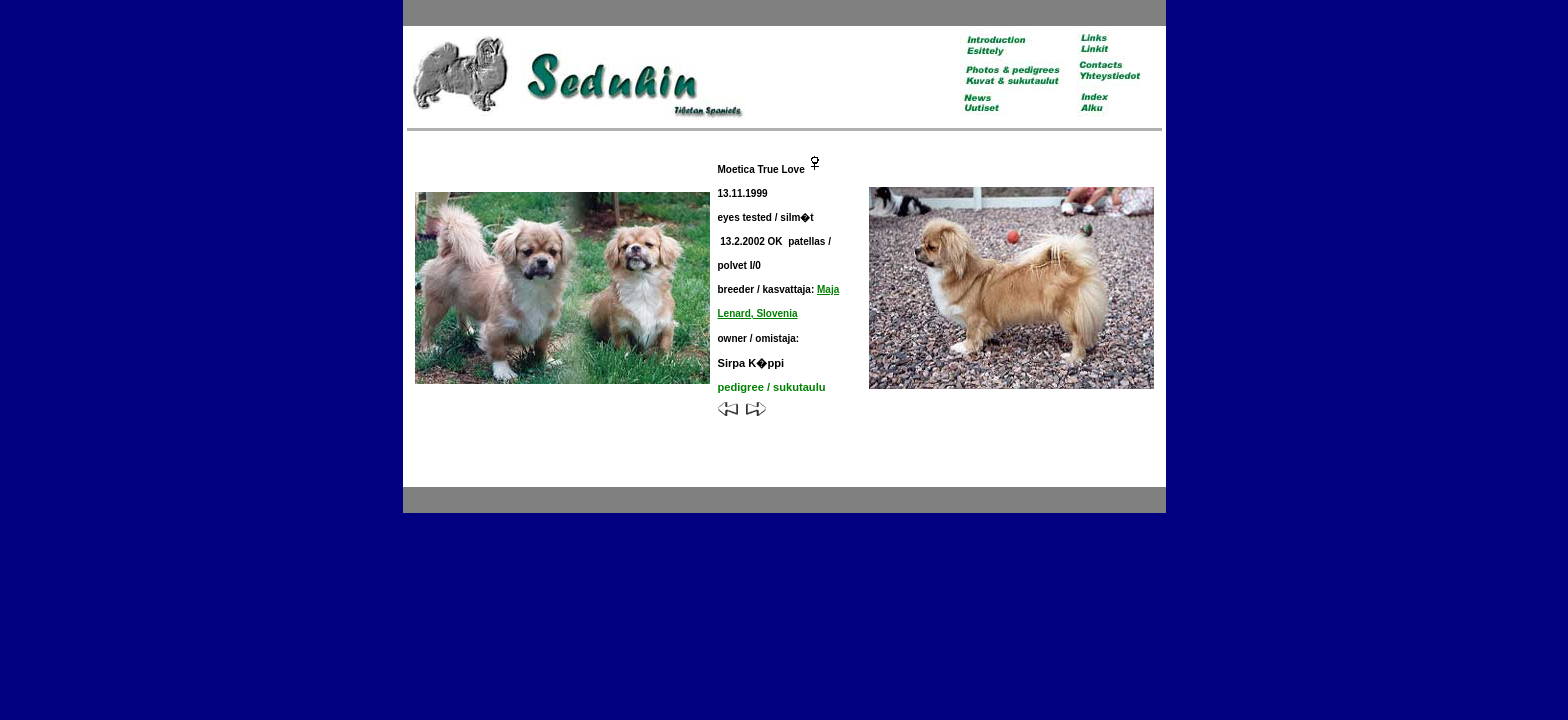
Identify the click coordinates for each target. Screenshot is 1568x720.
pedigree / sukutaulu (772, 387)
